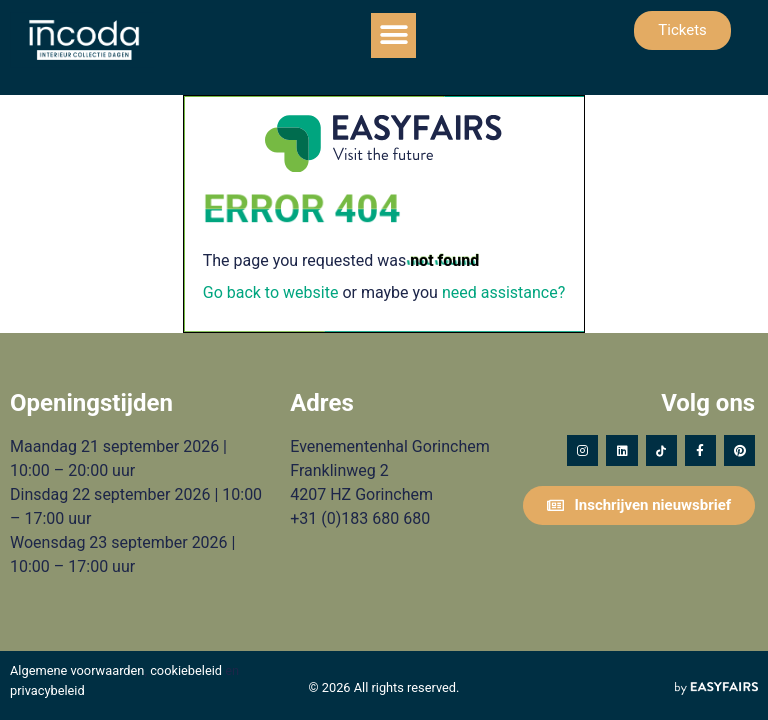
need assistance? (503, 292)
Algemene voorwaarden (77, 670)
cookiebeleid (186, 670)
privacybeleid (47, 690)
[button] (393, 35)
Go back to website (271, 292)
